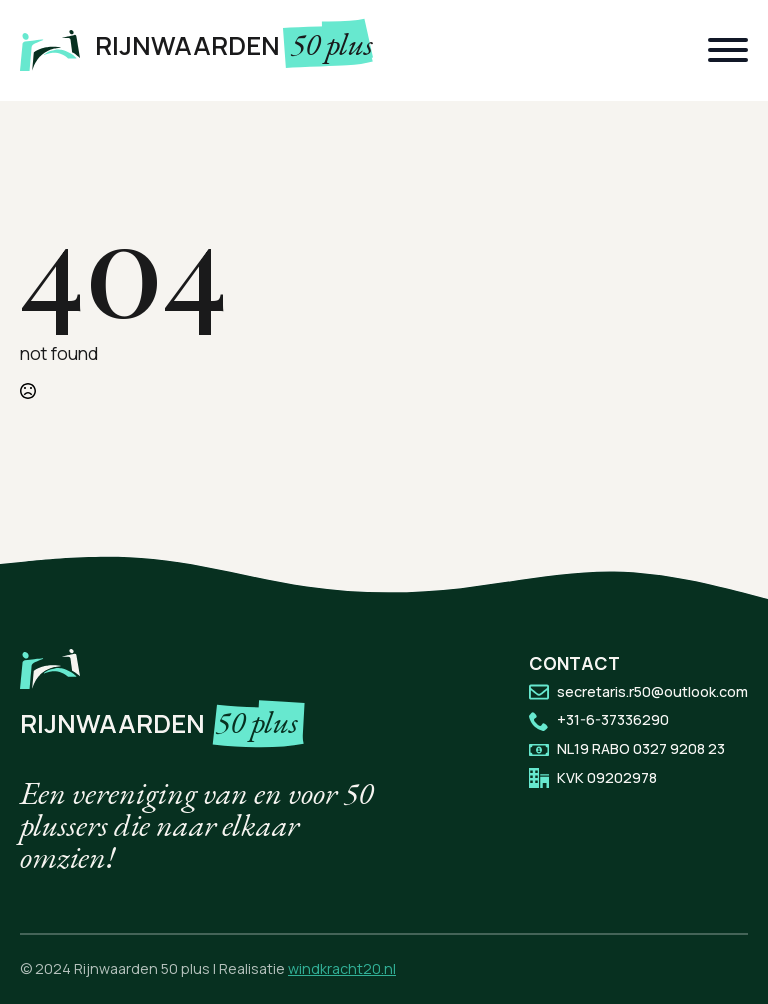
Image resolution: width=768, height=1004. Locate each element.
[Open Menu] (728, 50)
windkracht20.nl (342, 968)
